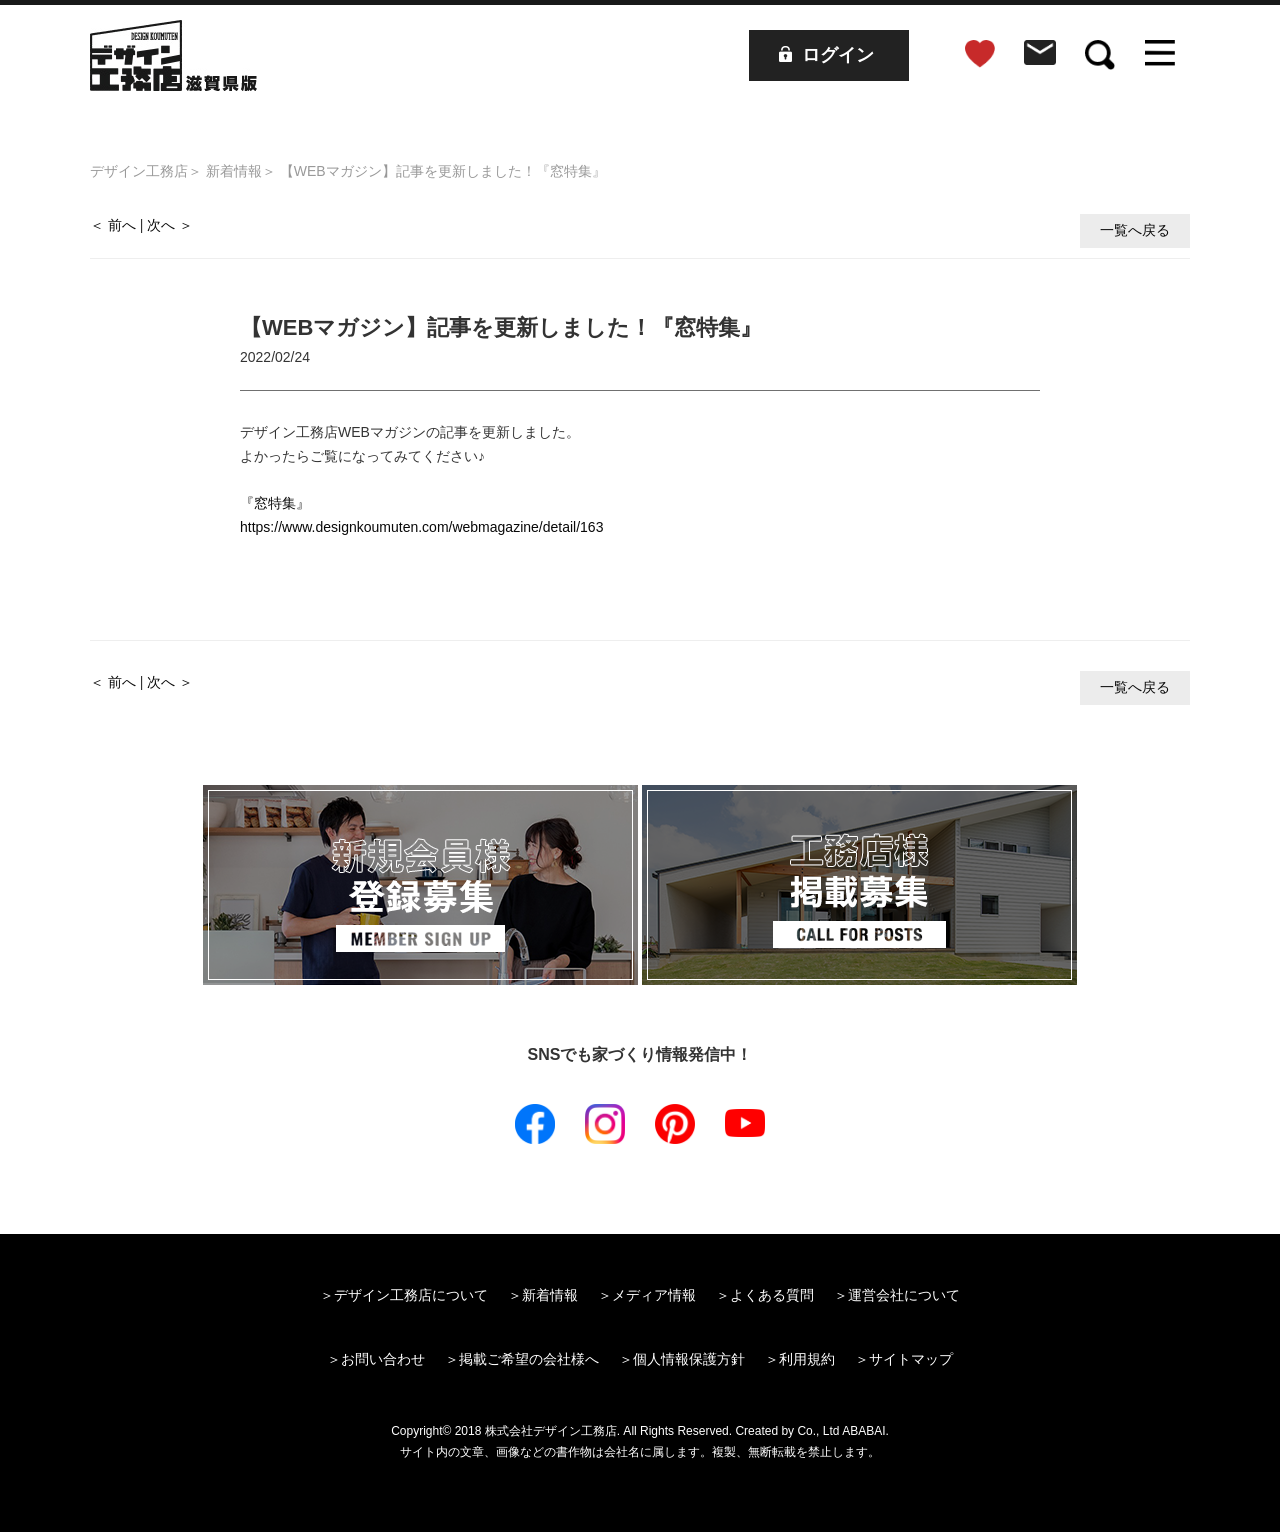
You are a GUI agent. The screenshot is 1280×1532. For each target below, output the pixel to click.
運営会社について (904, 1295)
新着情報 (234, 171)
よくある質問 (772, 1295)
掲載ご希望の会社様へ (529, 1359)
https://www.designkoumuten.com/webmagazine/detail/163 (421, 527)
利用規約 (807, 1359)
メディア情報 (654, 1295)
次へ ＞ (170, 225)
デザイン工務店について (411, 1295)
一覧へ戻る (1135, 230)
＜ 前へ (113, 225)
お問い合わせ (383, 1359)
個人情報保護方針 (689, 1359)
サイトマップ (911, 1359)
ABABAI (863, 1431)
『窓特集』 (275, 503)
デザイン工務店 (139, 171)
